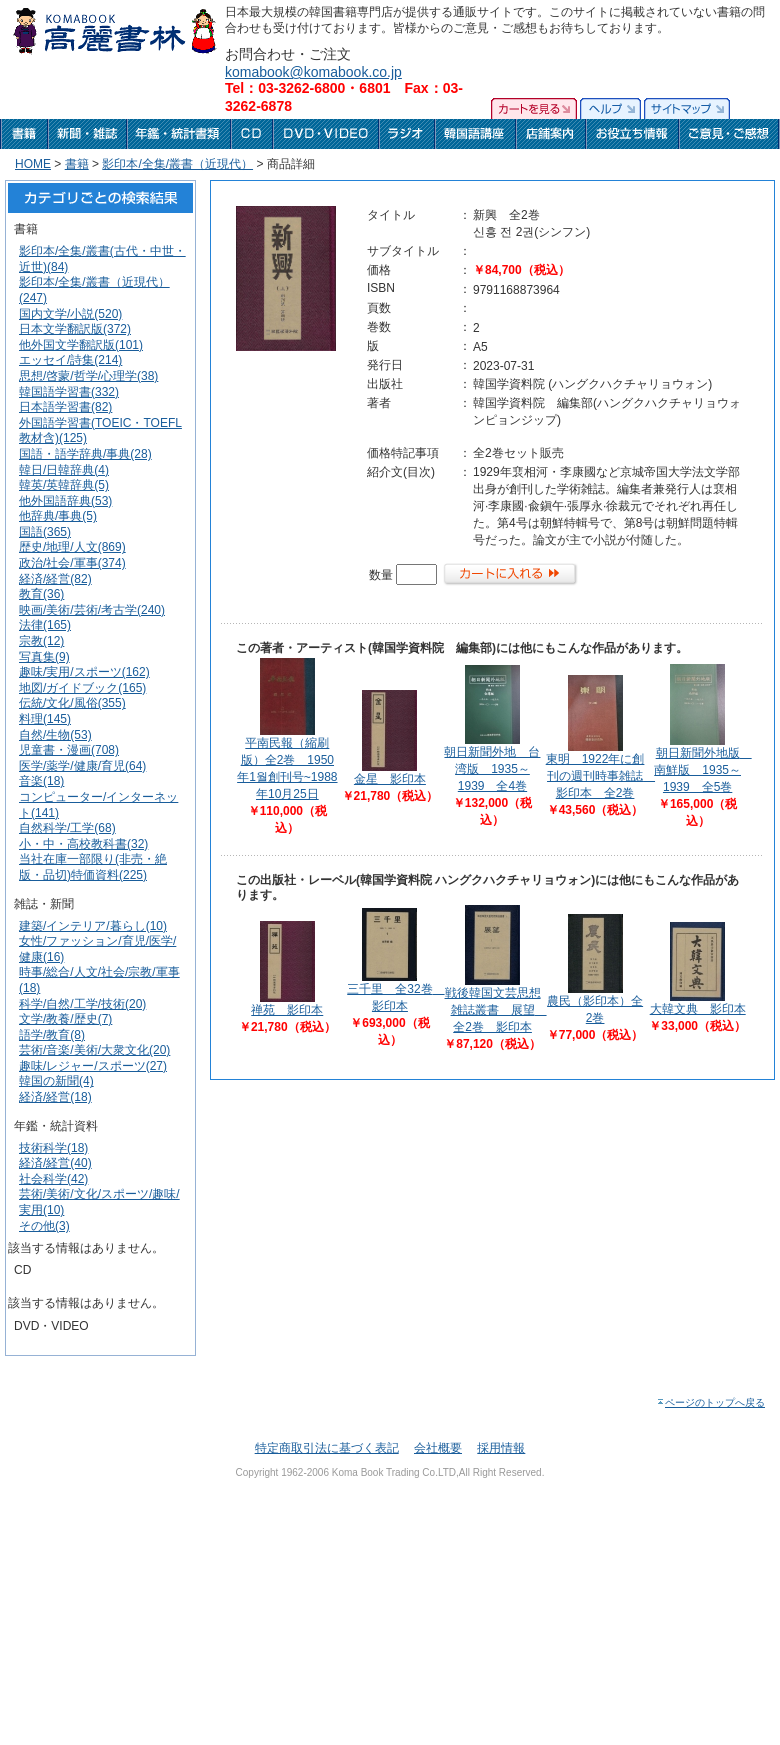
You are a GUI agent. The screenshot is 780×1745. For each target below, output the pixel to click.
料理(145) (45, 719)
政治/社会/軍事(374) (72, 563)
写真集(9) (44, 657)
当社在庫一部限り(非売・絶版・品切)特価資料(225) (93, 867)
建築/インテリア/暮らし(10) (93, 926)
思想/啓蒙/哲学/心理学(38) (88, 376)
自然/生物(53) (55, 735)
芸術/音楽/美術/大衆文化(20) (94, 1050)
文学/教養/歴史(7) (65, 1019)
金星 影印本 (390, 779)
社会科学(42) (53, 1179)
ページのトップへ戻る (710, 1402)
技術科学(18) (53, 1148)
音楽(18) (41, 781)
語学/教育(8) (52, 1035)
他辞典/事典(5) (58, 516)
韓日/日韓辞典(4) (64, 470)
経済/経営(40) (55, 1163)
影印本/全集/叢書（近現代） (177, 164)
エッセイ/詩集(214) (70, 360)
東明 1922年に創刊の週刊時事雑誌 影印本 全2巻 (600, 776)
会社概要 (438, 1448)
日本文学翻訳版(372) (75, 329)
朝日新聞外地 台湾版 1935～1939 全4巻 (492, 769)
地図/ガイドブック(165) (82, 688)
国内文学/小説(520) (70, 314)
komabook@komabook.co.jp (313, 72)
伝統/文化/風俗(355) (72, 703)
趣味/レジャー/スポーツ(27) (93, 1066)
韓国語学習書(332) (69, 392)
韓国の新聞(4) (56, 1081)
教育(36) (41, 594)
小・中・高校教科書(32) (83, 844)
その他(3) (44, 1226)
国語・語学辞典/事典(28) (85, 454)
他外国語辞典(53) (65, 501)
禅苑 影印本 (287, 1010)
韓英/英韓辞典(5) (64, 485)
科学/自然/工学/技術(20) (82, 1004)
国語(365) (45, 532)
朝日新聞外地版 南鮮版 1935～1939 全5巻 (702, 770)
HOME (33, 164)
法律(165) (45, 625)
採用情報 (501, 1448)
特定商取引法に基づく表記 (327, 1448)
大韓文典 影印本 (698, 1009)
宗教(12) (41, 641)
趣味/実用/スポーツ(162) (84, 672)
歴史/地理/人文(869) (72, 547)
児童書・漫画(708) (69, 750)
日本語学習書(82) (65, 407)
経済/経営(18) (55, 1097)
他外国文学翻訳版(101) (81, 345)
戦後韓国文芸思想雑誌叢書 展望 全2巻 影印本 (496, 1010)
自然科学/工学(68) (67, 828)
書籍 (77, 164)
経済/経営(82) (55, 579)
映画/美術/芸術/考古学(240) (92, 610)
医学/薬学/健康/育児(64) (82, 766)
